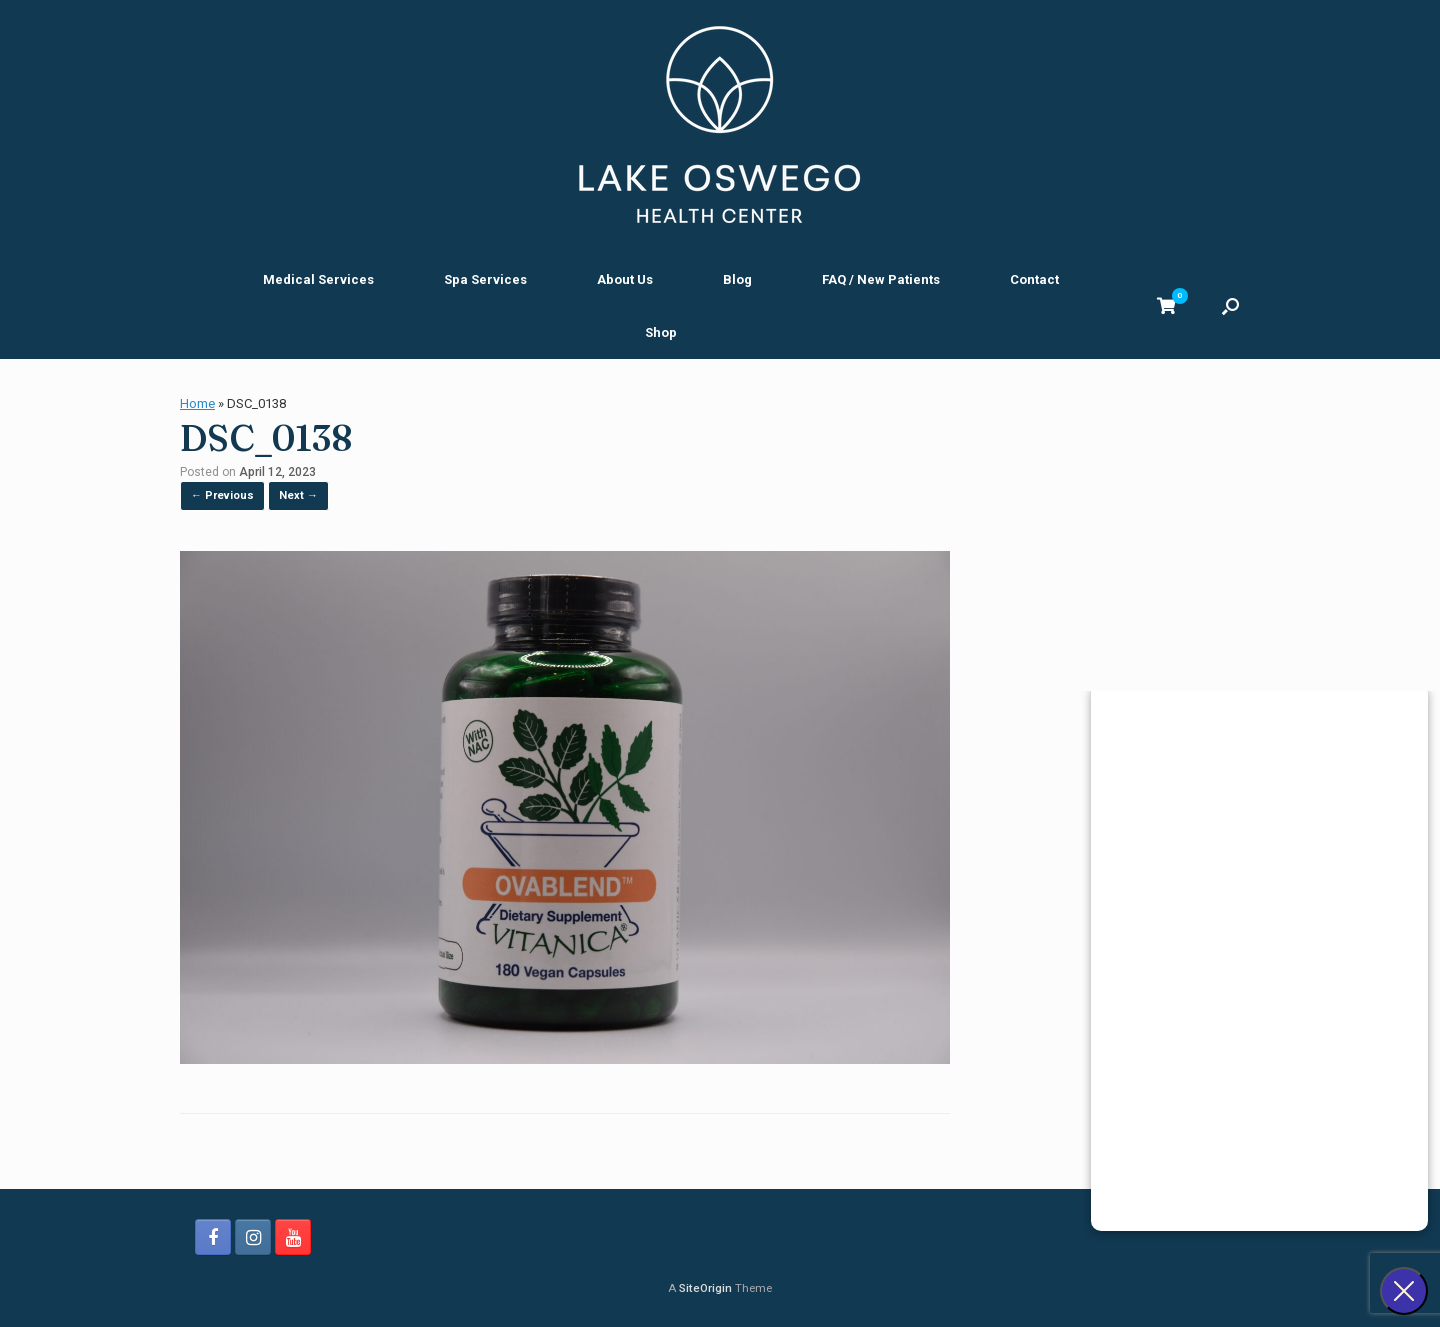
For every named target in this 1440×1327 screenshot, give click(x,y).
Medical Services (318, 279)
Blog (737, 279)
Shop (661, 332)
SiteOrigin (705, 1288)
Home (197, 403)
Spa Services (485, 279)
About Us (625, 279)
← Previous (222, 495)
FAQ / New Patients (881, 279)
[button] (1230, 306)
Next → (298, 495)
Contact (1034, 279)
